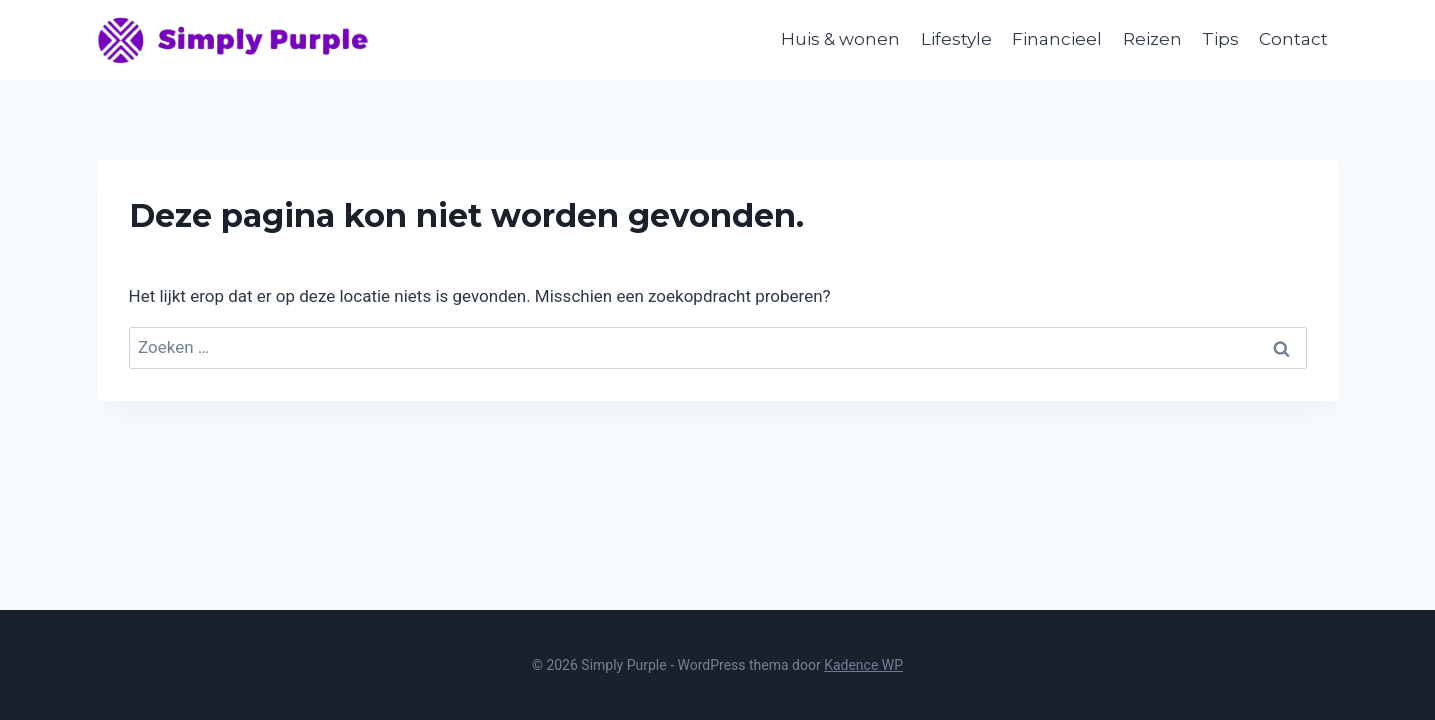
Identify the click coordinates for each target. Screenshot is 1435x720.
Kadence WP (863, 665)
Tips (1220, 39)
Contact (1293, 39)
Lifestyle (956, 39)
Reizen (1152, 39)
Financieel (1057, 39)
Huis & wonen (840, 39)
